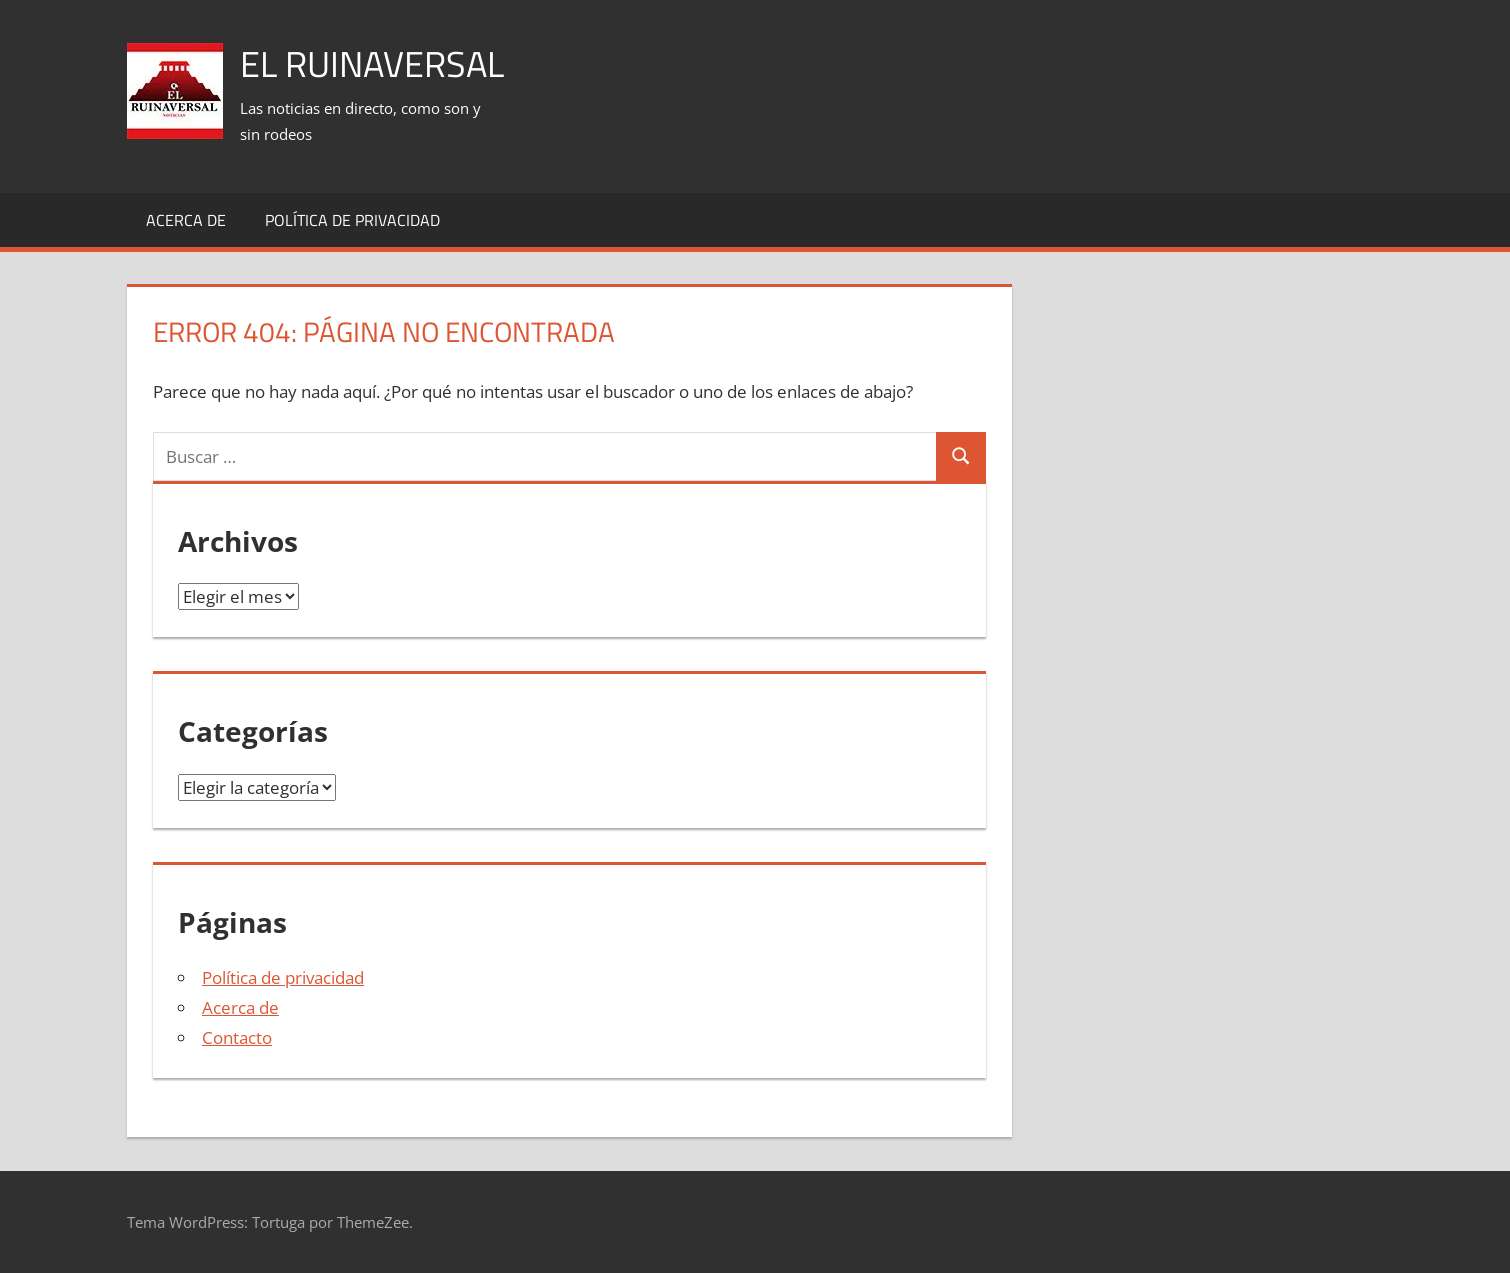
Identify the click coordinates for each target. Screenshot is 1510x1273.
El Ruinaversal (372, 63)
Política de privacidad (352, 220)
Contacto (237, 1037)
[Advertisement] (1019, 71)
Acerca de (186, 220)
